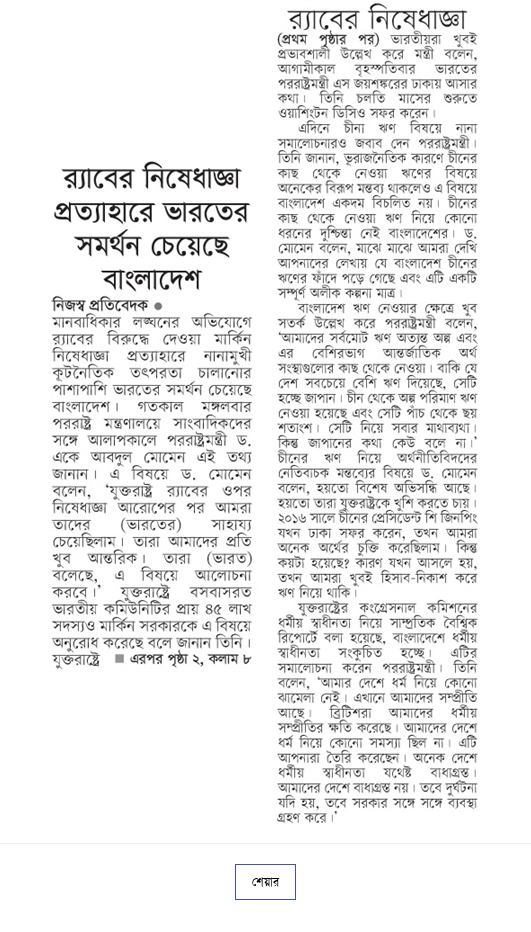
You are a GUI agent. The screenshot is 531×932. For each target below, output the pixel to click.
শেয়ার (265, 882)
